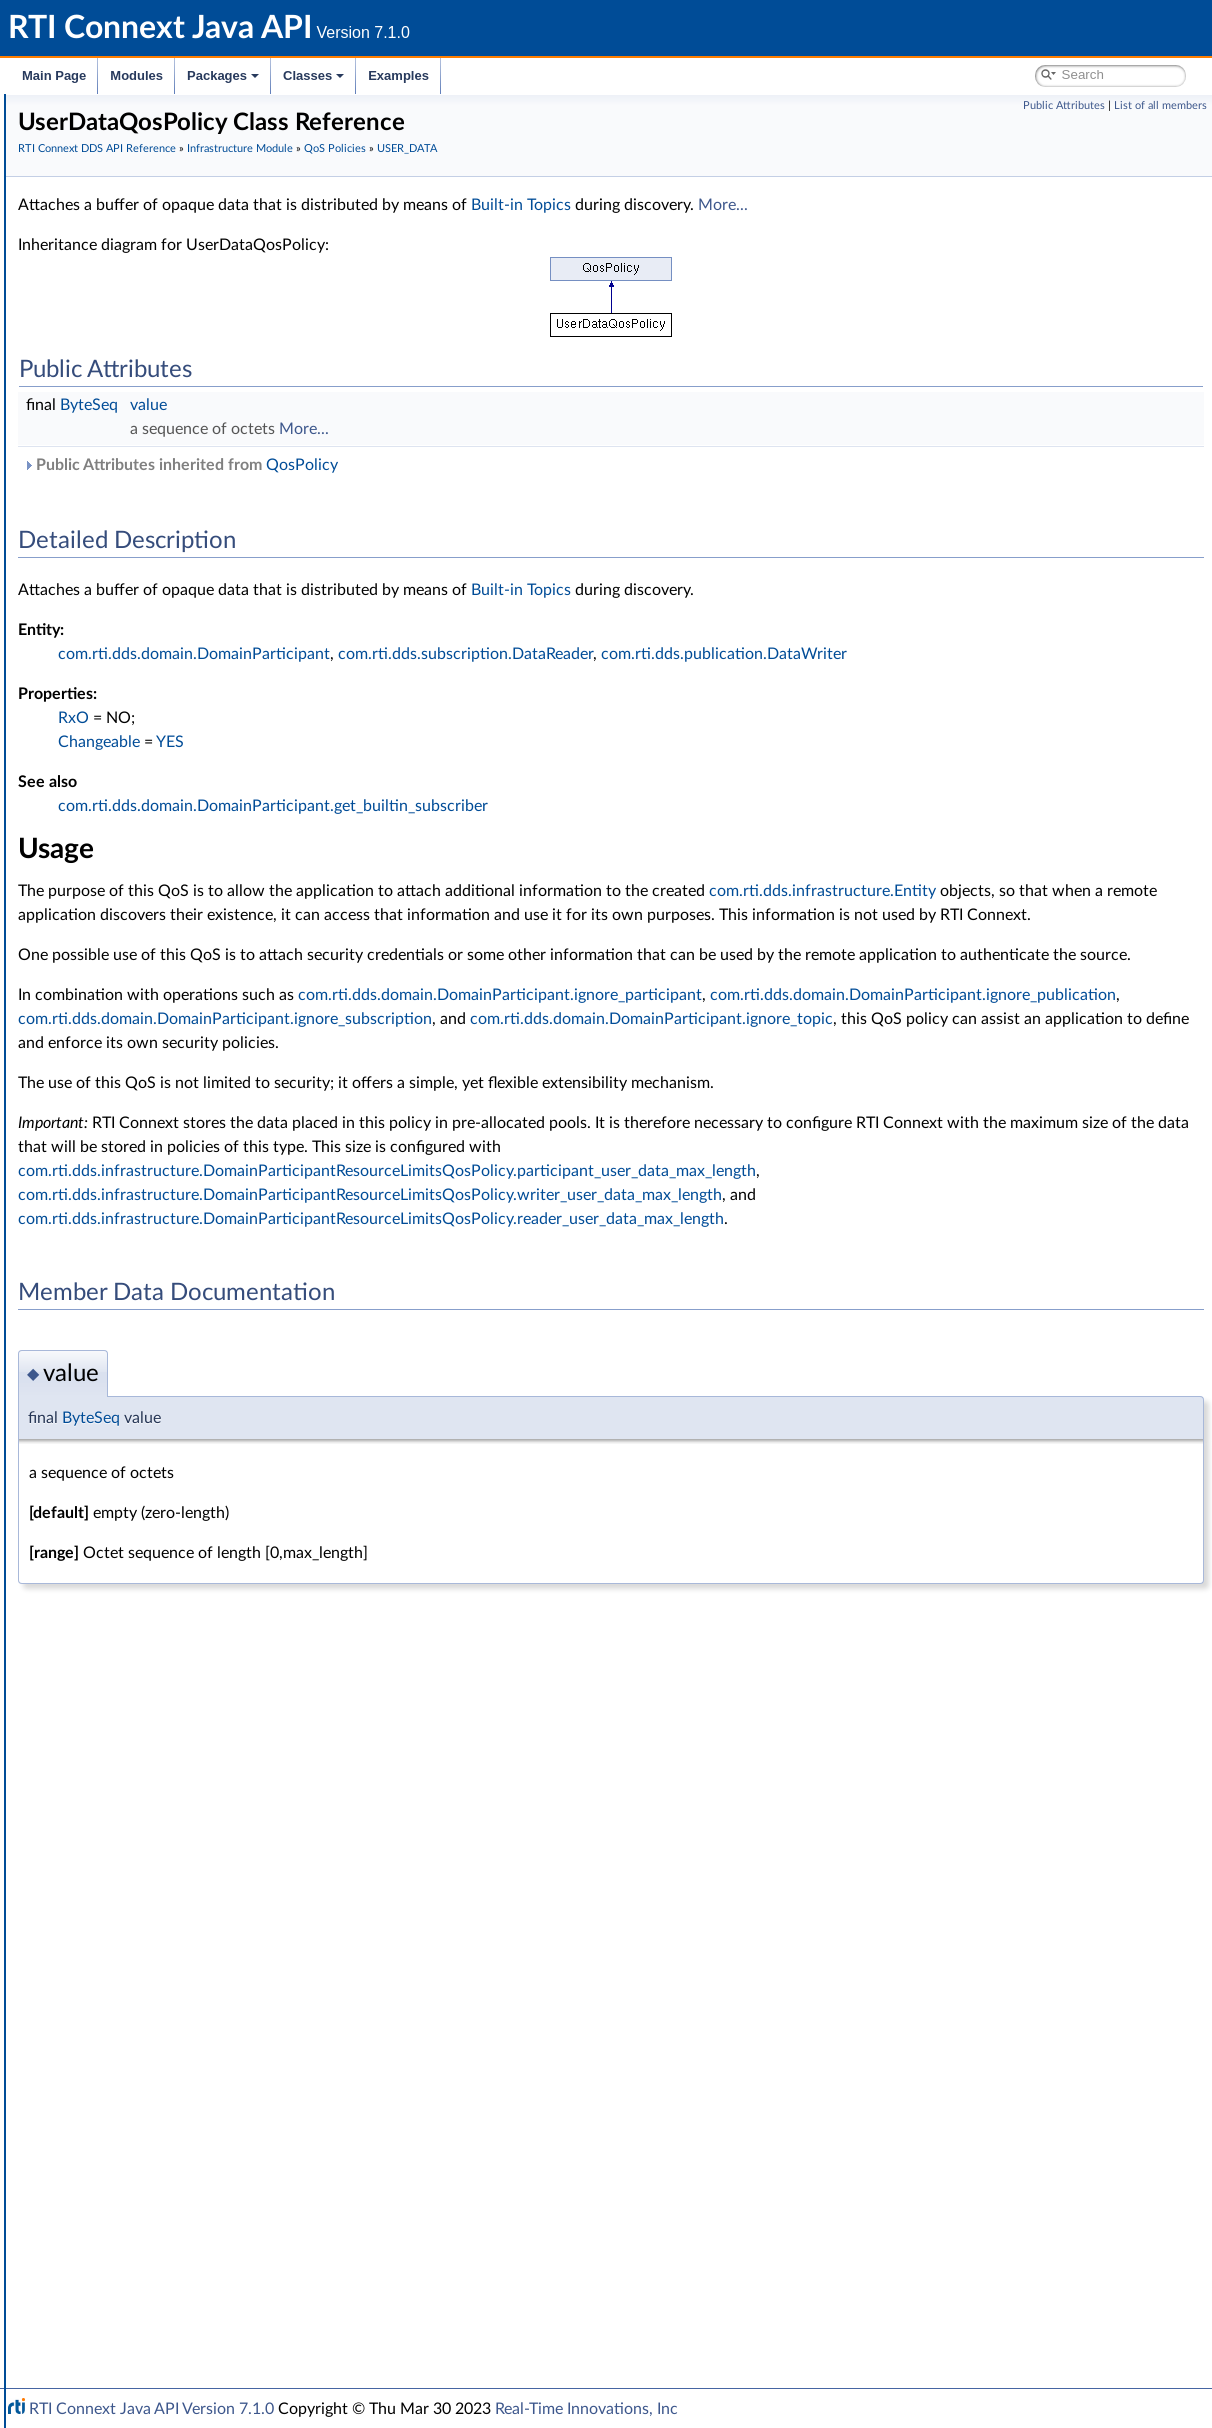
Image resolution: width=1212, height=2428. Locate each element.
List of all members (1160, 105)
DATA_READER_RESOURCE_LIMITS (210, 640)
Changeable (399, 742)
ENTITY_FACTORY (156, 904)
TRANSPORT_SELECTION (178, 1652)
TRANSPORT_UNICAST (171, 1674)
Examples (398, 75)
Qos (110, 1850)
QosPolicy (128, 1872)
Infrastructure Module (134, 332)
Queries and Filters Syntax (146, 2136)
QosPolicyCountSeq (159, 1916)
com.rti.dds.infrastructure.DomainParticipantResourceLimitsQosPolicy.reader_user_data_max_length (671, 1291)
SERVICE (125, 1454)
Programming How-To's (121, 2312)
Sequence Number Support (166, 2004)
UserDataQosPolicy (173, 1762)
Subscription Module (130, 310)
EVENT (120, 948)
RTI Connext (72, 134)
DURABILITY (138, 860)
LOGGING (129, 1124)
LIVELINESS (135, 1080)
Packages (223, 75)
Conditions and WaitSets (158, 398)
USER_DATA (136, 1740)
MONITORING (144, 1146)
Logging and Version (126, 2158)
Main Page (54, 75)
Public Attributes (1064, 105)
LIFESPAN (129, 1058)
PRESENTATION (149, 1278)
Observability (106, 2202)
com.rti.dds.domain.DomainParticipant (494, 654)
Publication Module (126, 288)
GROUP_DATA (143, 992)
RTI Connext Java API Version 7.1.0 (151, 2409)
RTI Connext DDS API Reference (151, 222)
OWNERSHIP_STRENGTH (180, 1212)
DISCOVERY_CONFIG (166, 794)
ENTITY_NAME (145, 926)
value (448, 405)
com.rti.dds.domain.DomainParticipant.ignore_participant (800, 1043)
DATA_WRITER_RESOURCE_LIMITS (209, 728)
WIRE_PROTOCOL (156, 1806)
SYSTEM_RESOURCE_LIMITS (189, 1476)
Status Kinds (120, 2026)
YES (470, 742)
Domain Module (116, 244)
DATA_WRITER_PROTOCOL (185, 706)
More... (1023, 205)
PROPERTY (133, 1322)
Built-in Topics (821, 205)
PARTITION (133, 1256)
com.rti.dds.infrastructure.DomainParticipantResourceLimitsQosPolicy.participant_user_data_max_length (687, 1243)
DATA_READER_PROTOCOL (186, 618)
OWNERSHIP (140, 1190)
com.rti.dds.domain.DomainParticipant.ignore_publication (521, 1067)
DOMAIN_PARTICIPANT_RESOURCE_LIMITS (237, 838)
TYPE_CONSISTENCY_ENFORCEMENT (220, 1696)
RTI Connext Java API (84, 112)
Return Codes (124, 1982)
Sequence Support (139, 2070)
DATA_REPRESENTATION (178, 662)
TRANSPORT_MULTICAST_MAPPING (213, 1586)
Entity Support (127, 442)
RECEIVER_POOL (151, 1388)
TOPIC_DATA (139, 1520)
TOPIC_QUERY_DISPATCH (181, 1542)
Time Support (124, 420)
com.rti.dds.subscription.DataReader (765, 654)
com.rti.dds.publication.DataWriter (1024, 654)
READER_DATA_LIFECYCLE (183, 1366)
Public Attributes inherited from (480, 465)
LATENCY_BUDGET (159, 1036)
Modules (136, 75)
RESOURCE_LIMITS (159, 1432)
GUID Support (126, 464)
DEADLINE (132, 750)
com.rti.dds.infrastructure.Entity (431, 915)
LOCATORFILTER (151, 1102)
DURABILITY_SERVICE (168, 882)
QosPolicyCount (147, 1894)
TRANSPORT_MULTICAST (179, 1608)
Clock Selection (129, 354)
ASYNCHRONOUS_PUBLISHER (196, 530)
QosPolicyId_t (140, 1938)
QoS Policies (120, 508)
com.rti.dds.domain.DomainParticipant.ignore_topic (499, 1091)
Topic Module (107, 266)
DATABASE (133, 596)
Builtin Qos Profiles (141, 376)
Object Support (129, 486)
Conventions (89, 200)
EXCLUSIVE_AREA (154, 970)
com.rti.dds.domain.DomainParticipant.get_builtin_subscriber (573, 806)
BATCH (121, 574)
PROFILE (125, 1300)
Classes (313, 75)
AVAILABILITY (141, 552)
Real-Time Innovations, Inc (586, 2409)
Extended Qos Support (168, 1234)
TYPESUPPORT (145, 1718)
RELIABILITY (137, 1410)
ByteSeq (389, 405)
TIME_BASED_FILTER (164, 1498)
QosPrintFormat (147, 1960)
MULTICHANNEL (151, 1168)
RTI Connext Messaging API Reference (184, 2290)
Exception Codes (134, 2048)
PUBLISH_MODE (151, 1344)
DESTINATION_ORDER (171, 772)
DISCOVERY (137, 816)
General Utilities (115, 2180)
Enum (100, 2092)
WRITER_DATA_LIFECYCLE (182, 1828)
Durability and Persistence (146, 2224)
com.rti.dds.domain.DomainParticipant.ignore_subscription (939, 1067)
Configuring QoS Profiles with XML (173, 2268)
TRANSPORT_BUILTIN (167, 1564)
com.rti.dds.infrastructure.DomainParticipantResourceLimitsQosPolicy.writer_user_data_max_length (670, 1267)
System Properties (122, 2246)
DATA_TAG (132, 684)
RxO (373, 718)
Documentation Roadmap (130, 178)
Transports (98, 2114)
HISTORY (128, 1014)
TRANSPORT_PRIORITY (172, 1630)
